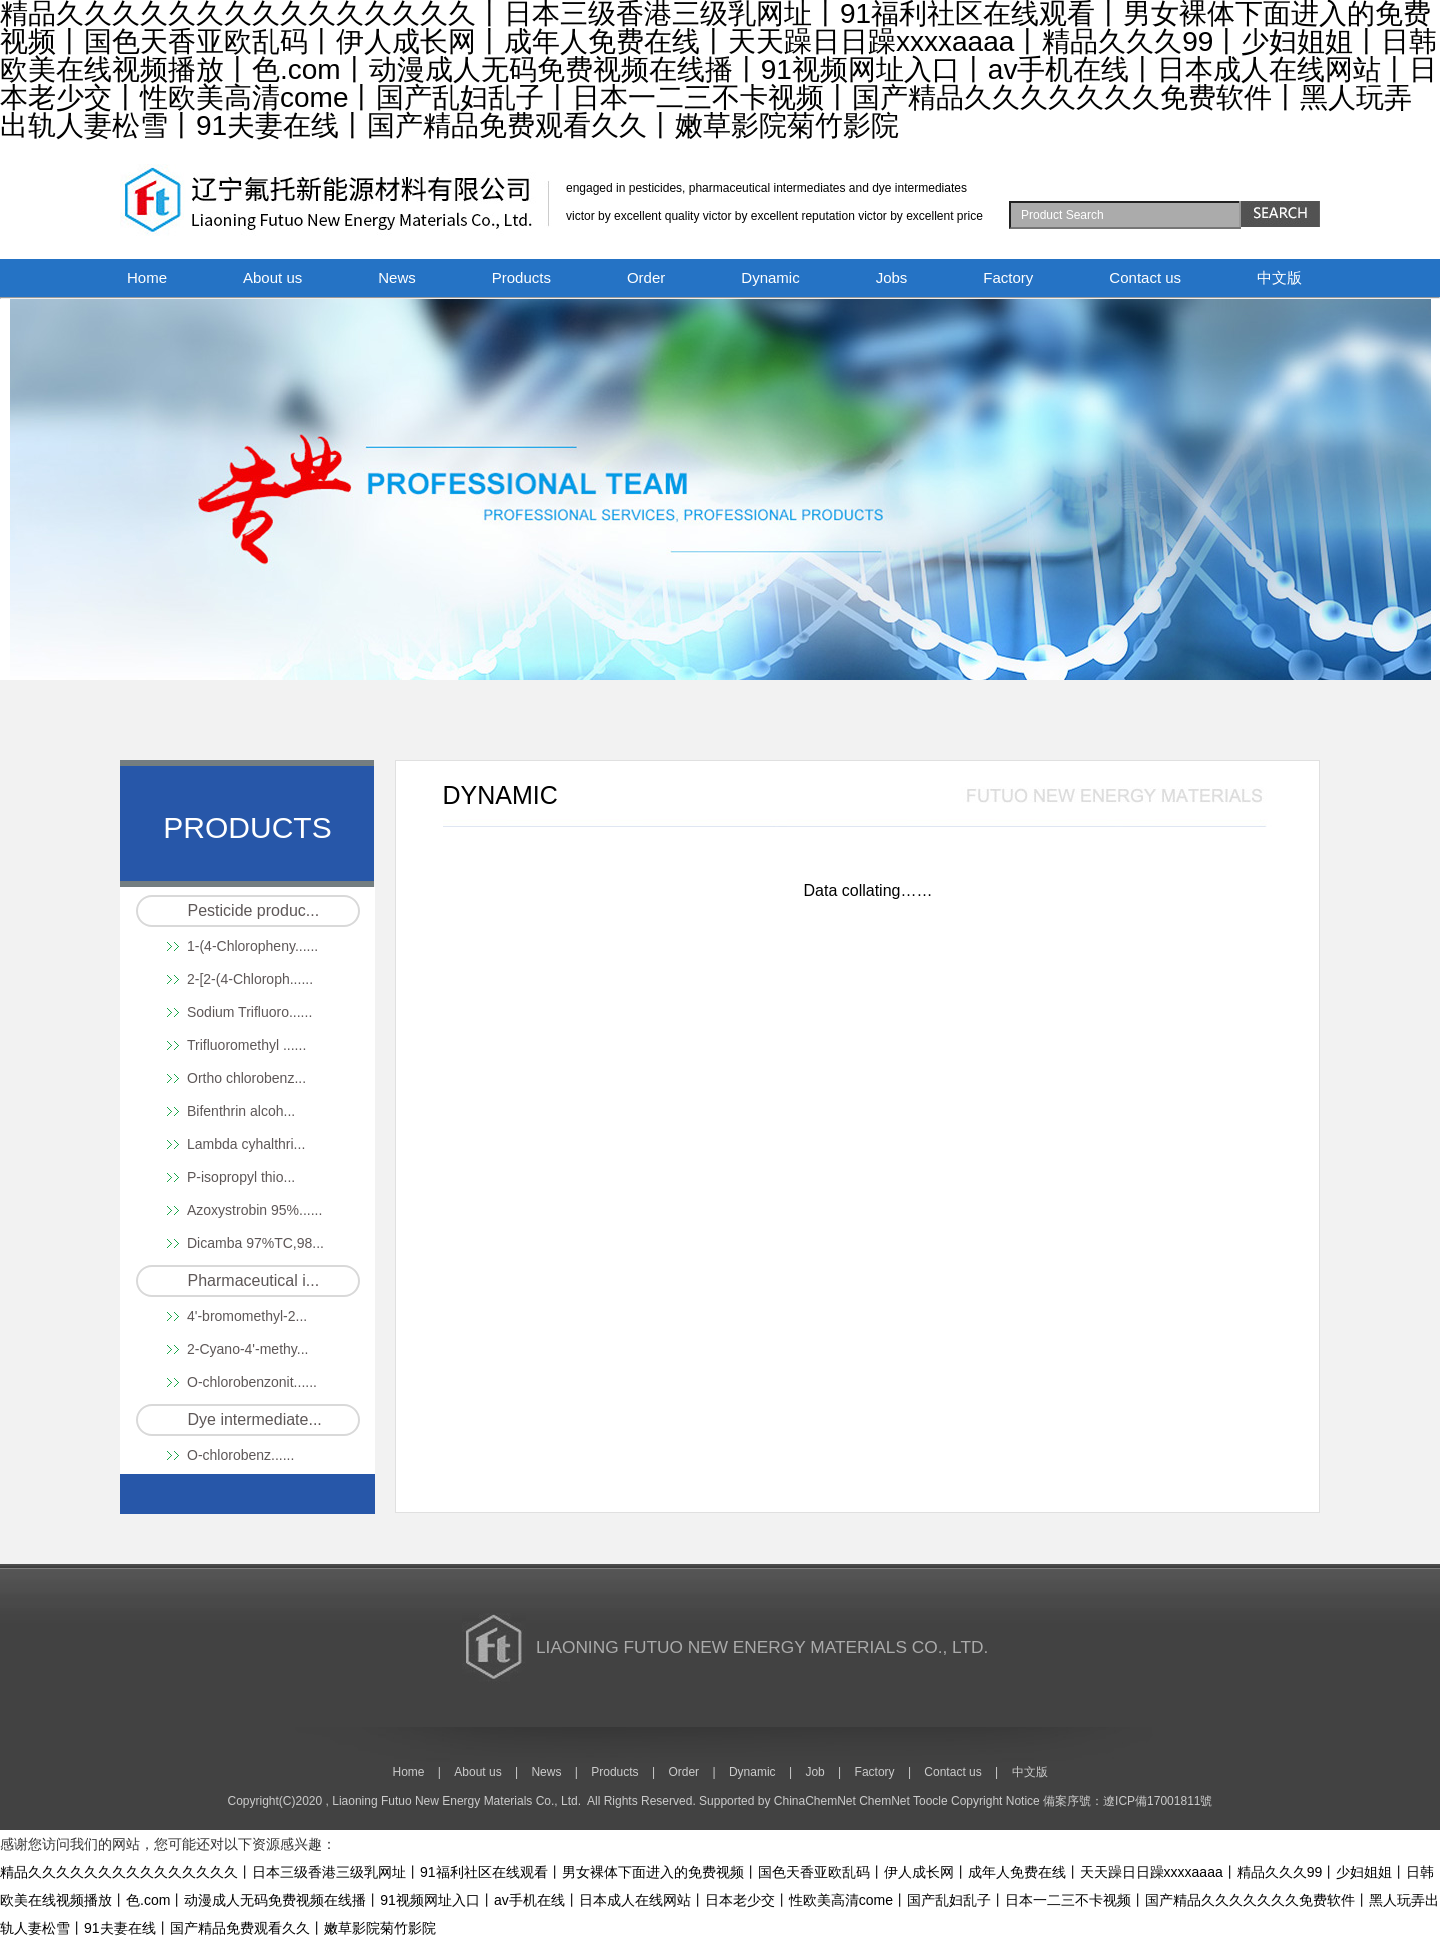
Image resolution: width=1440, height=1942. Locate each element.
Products (521, 277)
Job (814, 1772)
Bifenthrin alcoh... (241, 1111)
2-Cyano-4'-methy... (247, 1349)
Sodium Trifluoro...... (249, 1012)
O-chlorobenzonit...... (252, 1382)
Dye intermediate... (255, 1419)
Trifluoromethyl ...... (246, 1045)
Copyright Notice (995, 1801)
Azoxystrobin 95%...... (254, 1210)
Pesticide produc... (254, 910)
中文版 (1279, 277)
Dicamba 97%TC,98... (255, 1243)
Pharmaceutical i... (254, 1280)
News (397, 277)
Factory (1008, 277)
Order (646, 277)
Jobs (892, 277)
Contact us (1145, 277)
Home (147, 277)
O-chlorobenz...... (240, 1455)
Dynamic (770, 277)
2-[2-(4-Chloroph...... (250, 979)
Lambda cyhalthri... (246, 1144)
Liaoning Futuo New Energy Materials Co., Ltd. (456, 1801)
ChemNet (884, 1801)
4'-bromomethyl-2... (247, 1316)
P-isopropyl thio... (241, 1177)
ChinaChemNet (815, 1801)
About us (272, 277)
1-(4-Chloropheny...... (252, 946)
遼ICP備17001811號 (1157, 1801)
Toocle (930, 1801)
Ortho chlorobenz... (246, 1078)
